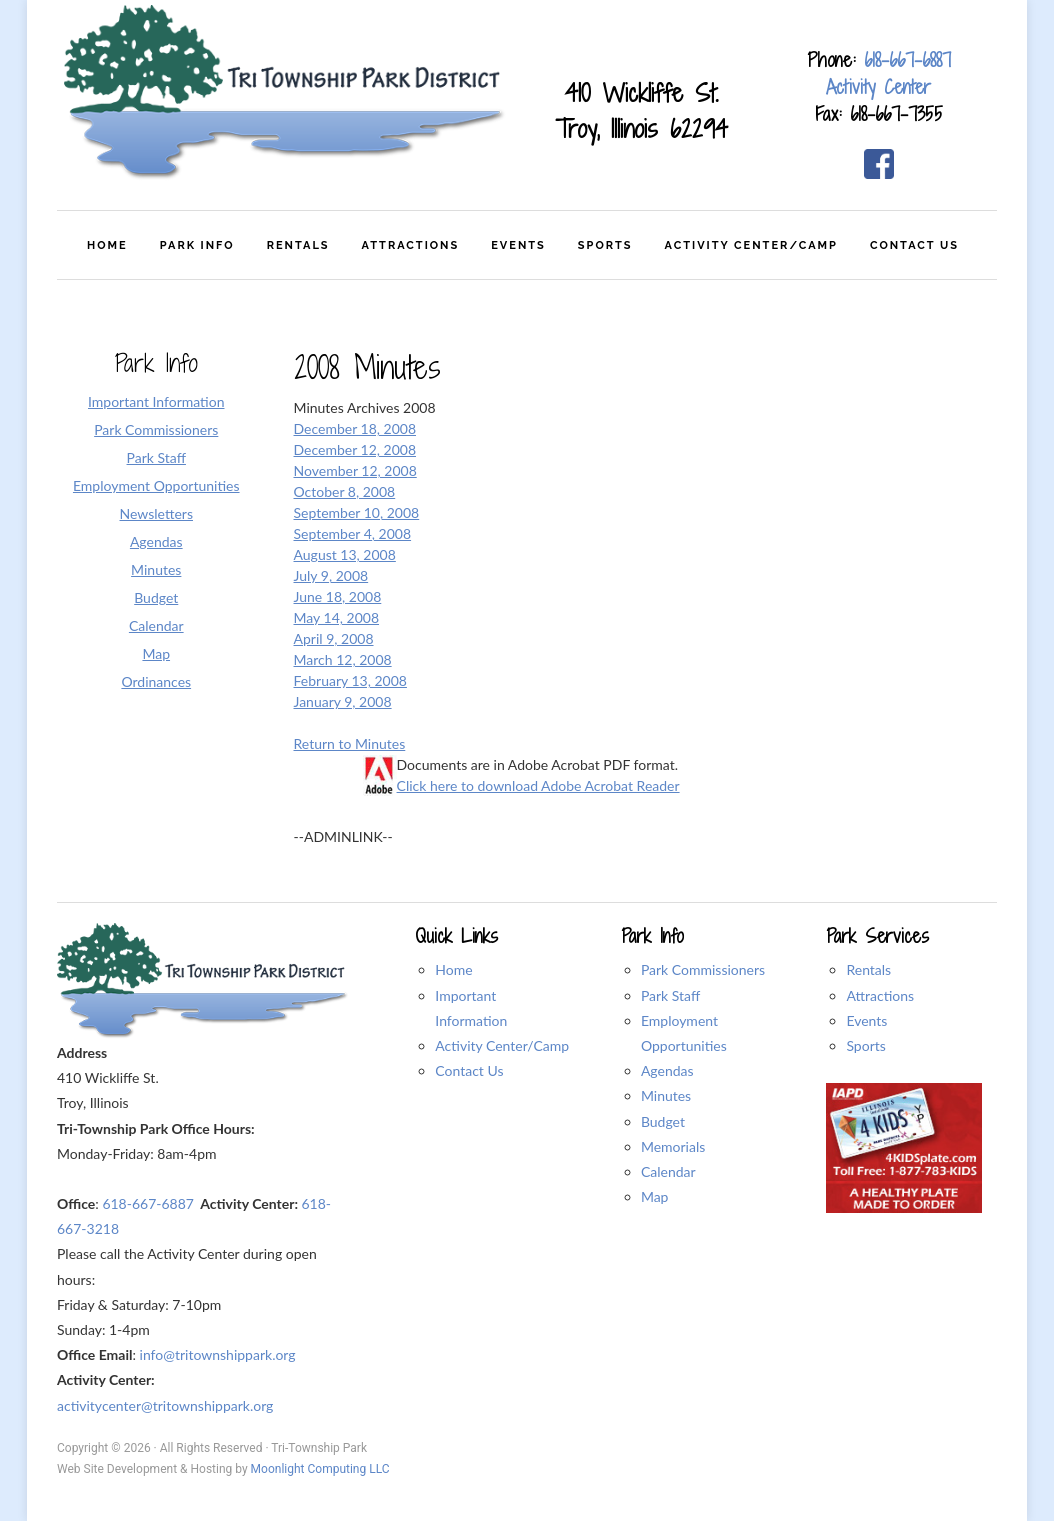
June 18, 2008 (338, 596)
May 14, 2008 (337, 617)
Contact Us (469, 1070)
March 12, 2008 (343, 659)
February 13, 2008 (350, 680)
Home (453, 969)
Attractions (880, 995)
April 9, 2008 (334, 638)
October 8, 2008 (345, 491)
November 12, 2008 (355, 470)
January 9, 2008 (343, 701)
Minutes (666, 1095)
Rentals (868, 969)
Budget (663, 1121)
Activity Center (878, 87)
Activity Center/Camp (502, 1045)
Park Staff (670, 995)
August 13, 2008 (345, 554)
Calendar (668, 1171)
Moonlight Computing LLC (320, 1469)
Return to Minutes (350, 743)
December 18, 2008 (355, 428)
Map (655, 1196)
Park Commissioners (703, 969)
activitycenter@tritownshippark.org (165, 1405)
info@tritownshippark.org (218, 1354)
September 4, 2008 (353, 533)
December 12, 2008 (355, 449)
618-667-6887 (907, 60)
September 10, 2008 (357, 512)
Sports (865, 1045)
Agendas (667, 1070)
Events (866, 1020)
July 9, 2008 (331, 575)
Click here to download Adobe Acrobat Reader (538, 785)
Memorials (673, 1146)
